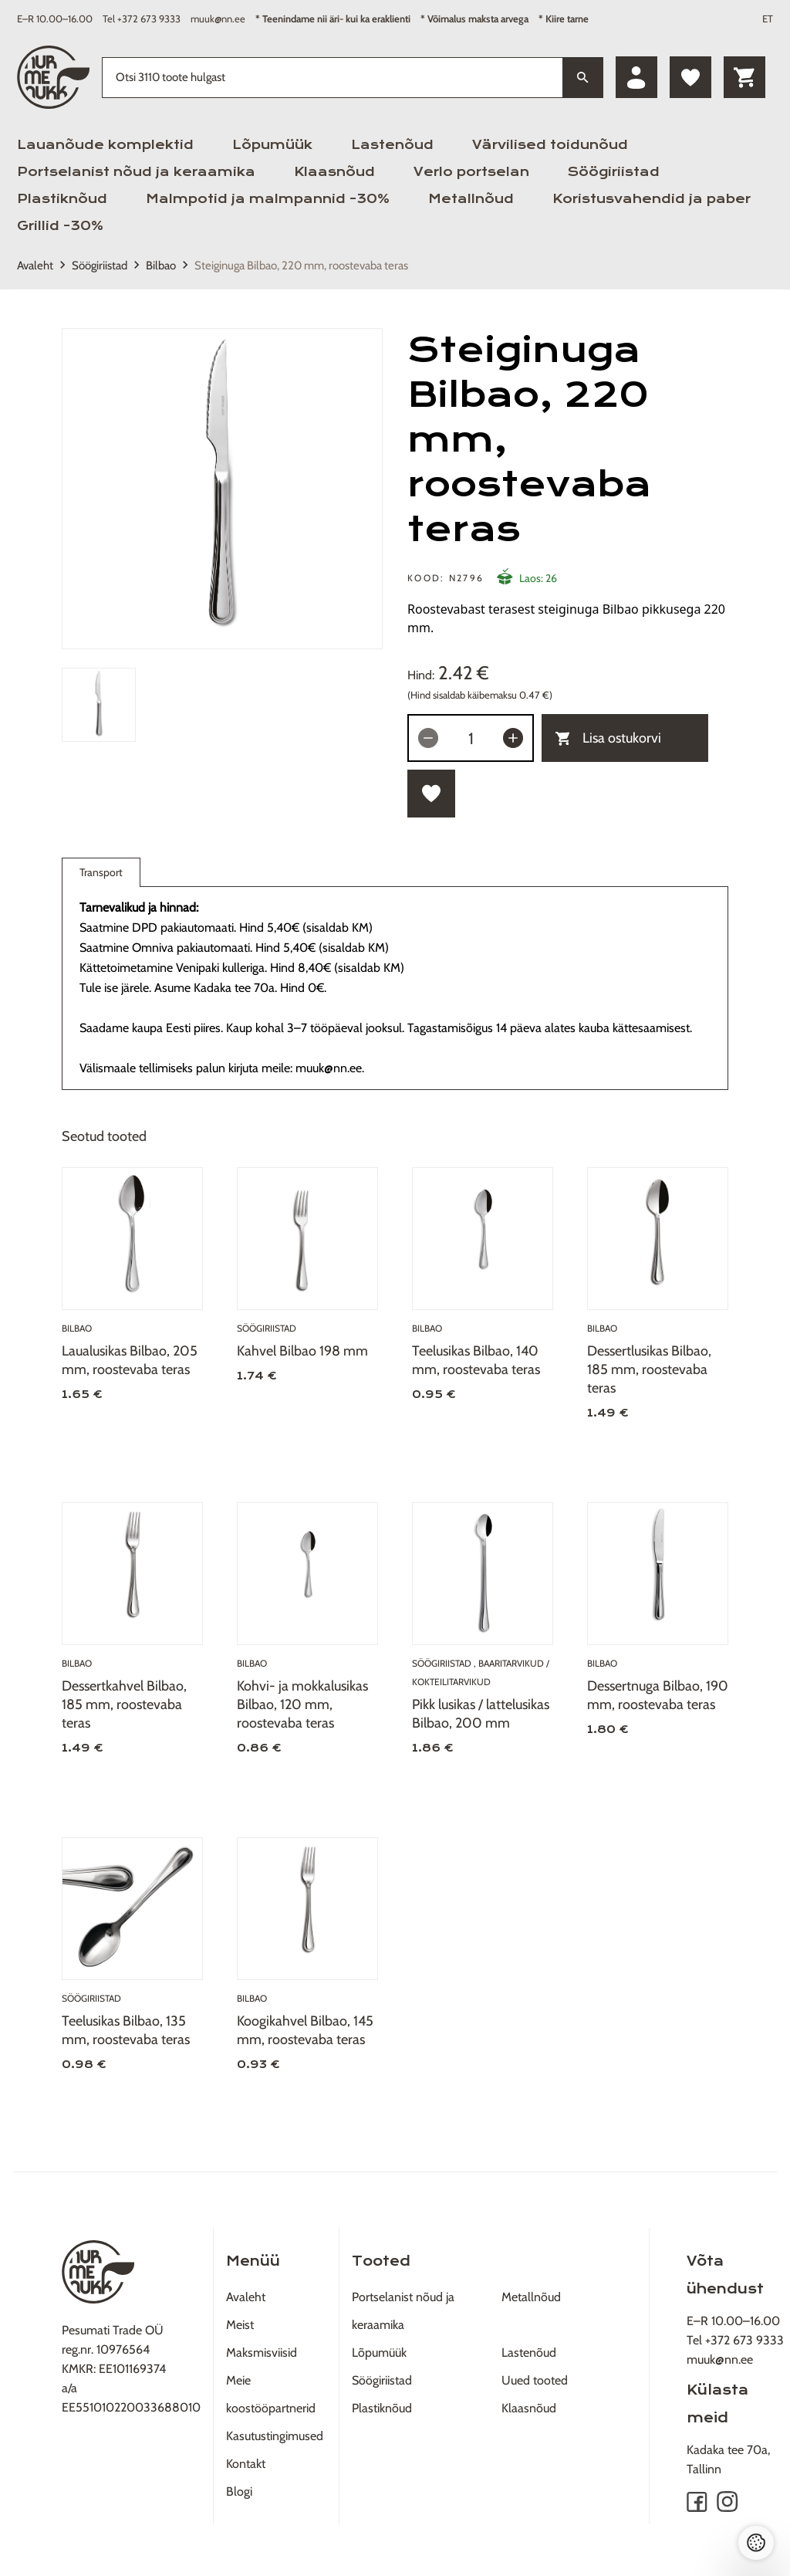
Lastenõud (392, 144)
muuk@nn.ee (218, 18)
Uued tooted (534, 2380)
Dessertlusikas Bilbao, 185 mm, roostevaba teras (649, 1369)
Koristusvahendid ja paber (651, 198)
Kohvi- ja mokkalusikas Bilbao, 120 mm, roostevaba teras (302, 1704)
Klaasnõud (334, 171)
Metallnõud (471, 198)
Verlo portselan (471, 171)
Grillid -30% (60, 225)
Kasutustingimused (274, 2436)
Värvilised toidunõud (550, 144)
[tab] (99, 705)
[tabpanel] (222, 488)
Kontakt (245, 2463)
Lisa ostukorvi (608, 737)
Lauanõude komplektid (105, 144)
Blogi (239, 2491)
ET (767, 18)
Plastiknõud (62, 198)
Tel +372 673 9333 (142, 18)
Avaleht (35, 265)
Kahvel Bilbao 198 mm (302, 1350)
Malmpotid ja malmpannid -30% (268, 198)
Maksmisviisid (261, 2352)
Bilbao (161, 265)
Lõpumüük (272, 144)
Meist (240, 2324)
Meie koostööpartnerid (271, 2394)
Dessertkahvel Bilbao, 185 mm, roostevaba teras (124, 1704)
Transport (101, 875)
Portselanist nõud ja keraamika (136, 171)
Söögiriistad (614, 171)
